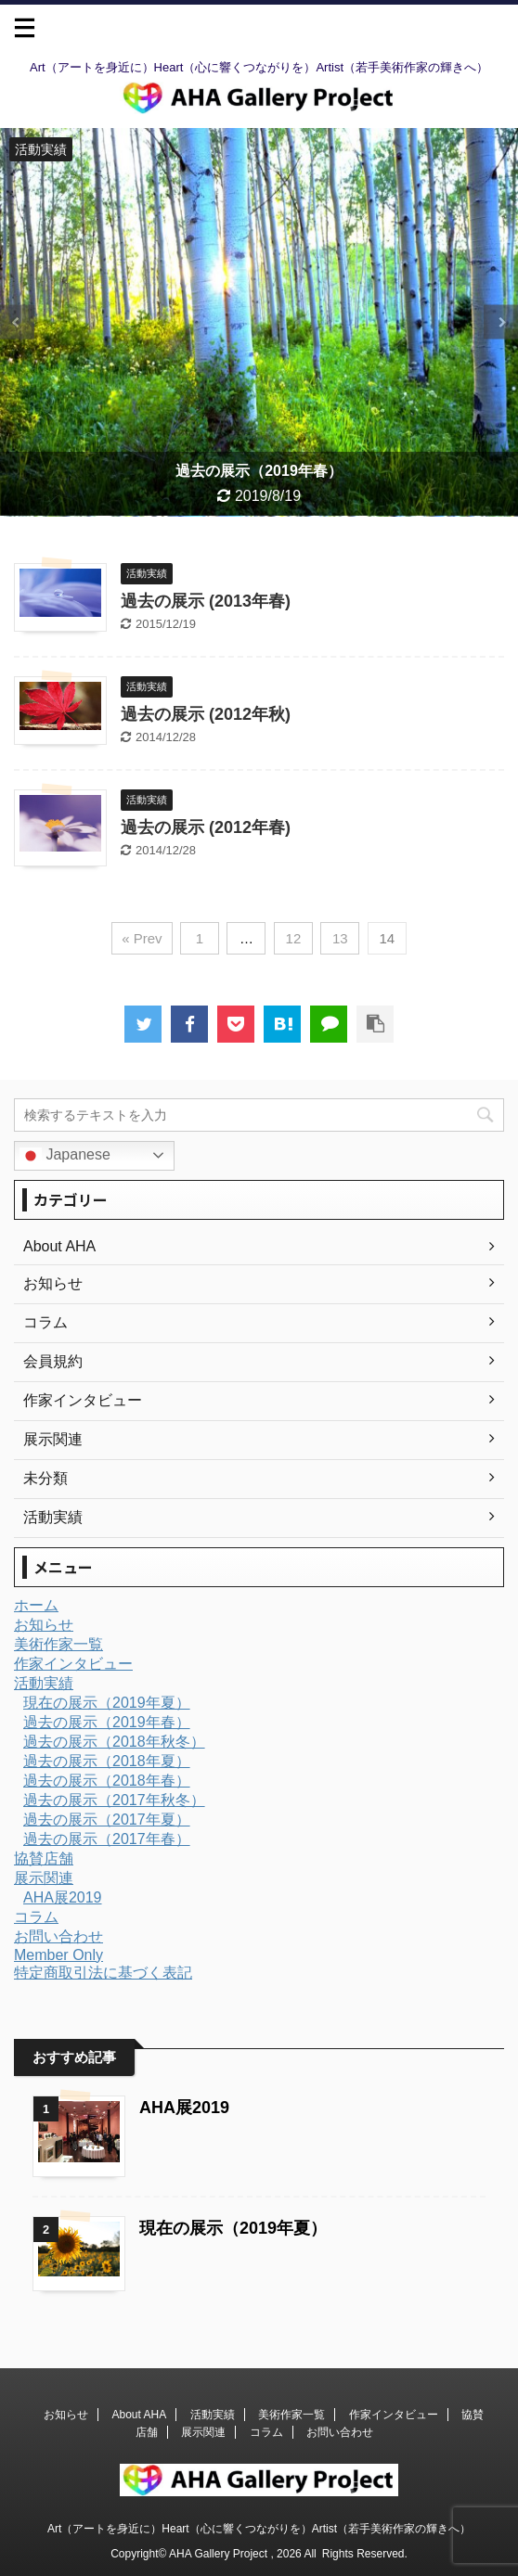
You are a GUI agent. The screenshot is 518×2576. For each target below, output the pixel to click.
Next (501, 322)
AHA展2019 (62, 1897)
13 (340, 938)
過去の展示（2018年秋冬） (114, 1741)
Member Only (58, 1955)
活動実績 (43, 1683)
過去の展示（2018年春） (106, 1780)
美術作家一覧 (58, 1644)
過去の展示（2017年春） (106, 1839)
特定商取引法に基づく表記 (103, 1972)
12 (294, 938)
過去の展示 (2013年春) (206, 601)
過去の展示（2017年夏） (106, 1819)
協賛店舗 (43, 1858)
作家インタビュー (73, 1664)
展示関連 (43, 1878)
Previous (17, 322)
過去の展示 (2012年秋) (206, 714)
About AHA (138, 2414)
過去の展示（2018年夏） (106, 1761)
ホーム (36, 1605)
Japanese (64, 1156)
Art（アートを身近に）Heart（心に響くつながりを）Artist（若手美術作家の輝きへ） (259, 2528)
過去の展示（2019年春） (106, 1722)
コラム (36, 1917)
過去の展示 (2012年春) (206, 827)
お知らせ (43, 1625)
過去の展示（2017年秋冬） (114, 1800)
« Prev (142, 938)
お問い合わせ (58, 1936)
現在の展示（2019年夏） (106, 1703)
